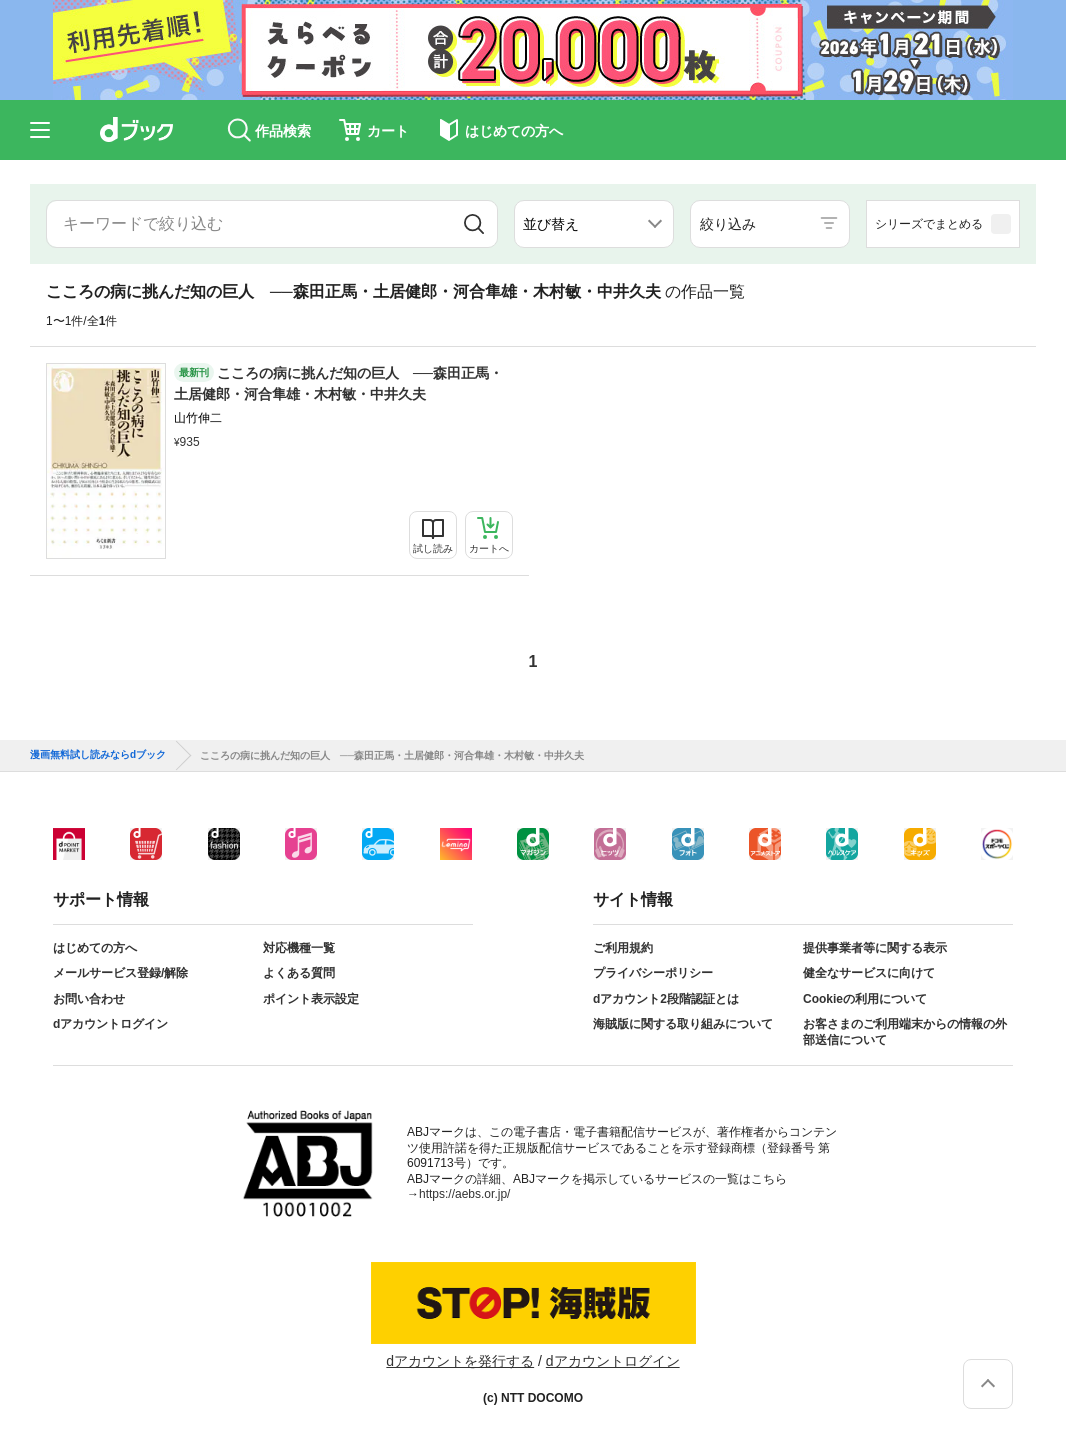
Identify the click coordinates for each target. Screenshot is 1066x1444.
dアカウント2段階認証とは (666, 999)
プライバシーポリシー (653, 973)
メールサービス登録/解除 (120, 973)
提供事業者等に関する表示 (875, 948)
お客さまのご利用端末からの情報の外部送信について (905, 1032)
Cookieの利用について (865, 999)
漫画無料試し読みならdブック (98, 755)
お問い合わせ (89, 999)
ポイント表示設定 (311, 999)
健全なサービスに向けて (869, 973)
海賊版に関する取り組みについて (683, 1024)
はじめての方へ (95, 948)
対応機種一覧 (299, 948)
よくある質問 (299, 973)
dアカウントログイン (110, 1024)
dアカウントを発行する (460, 1361)
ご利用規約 (623, 948)
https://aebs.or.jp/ (464, 1194)
